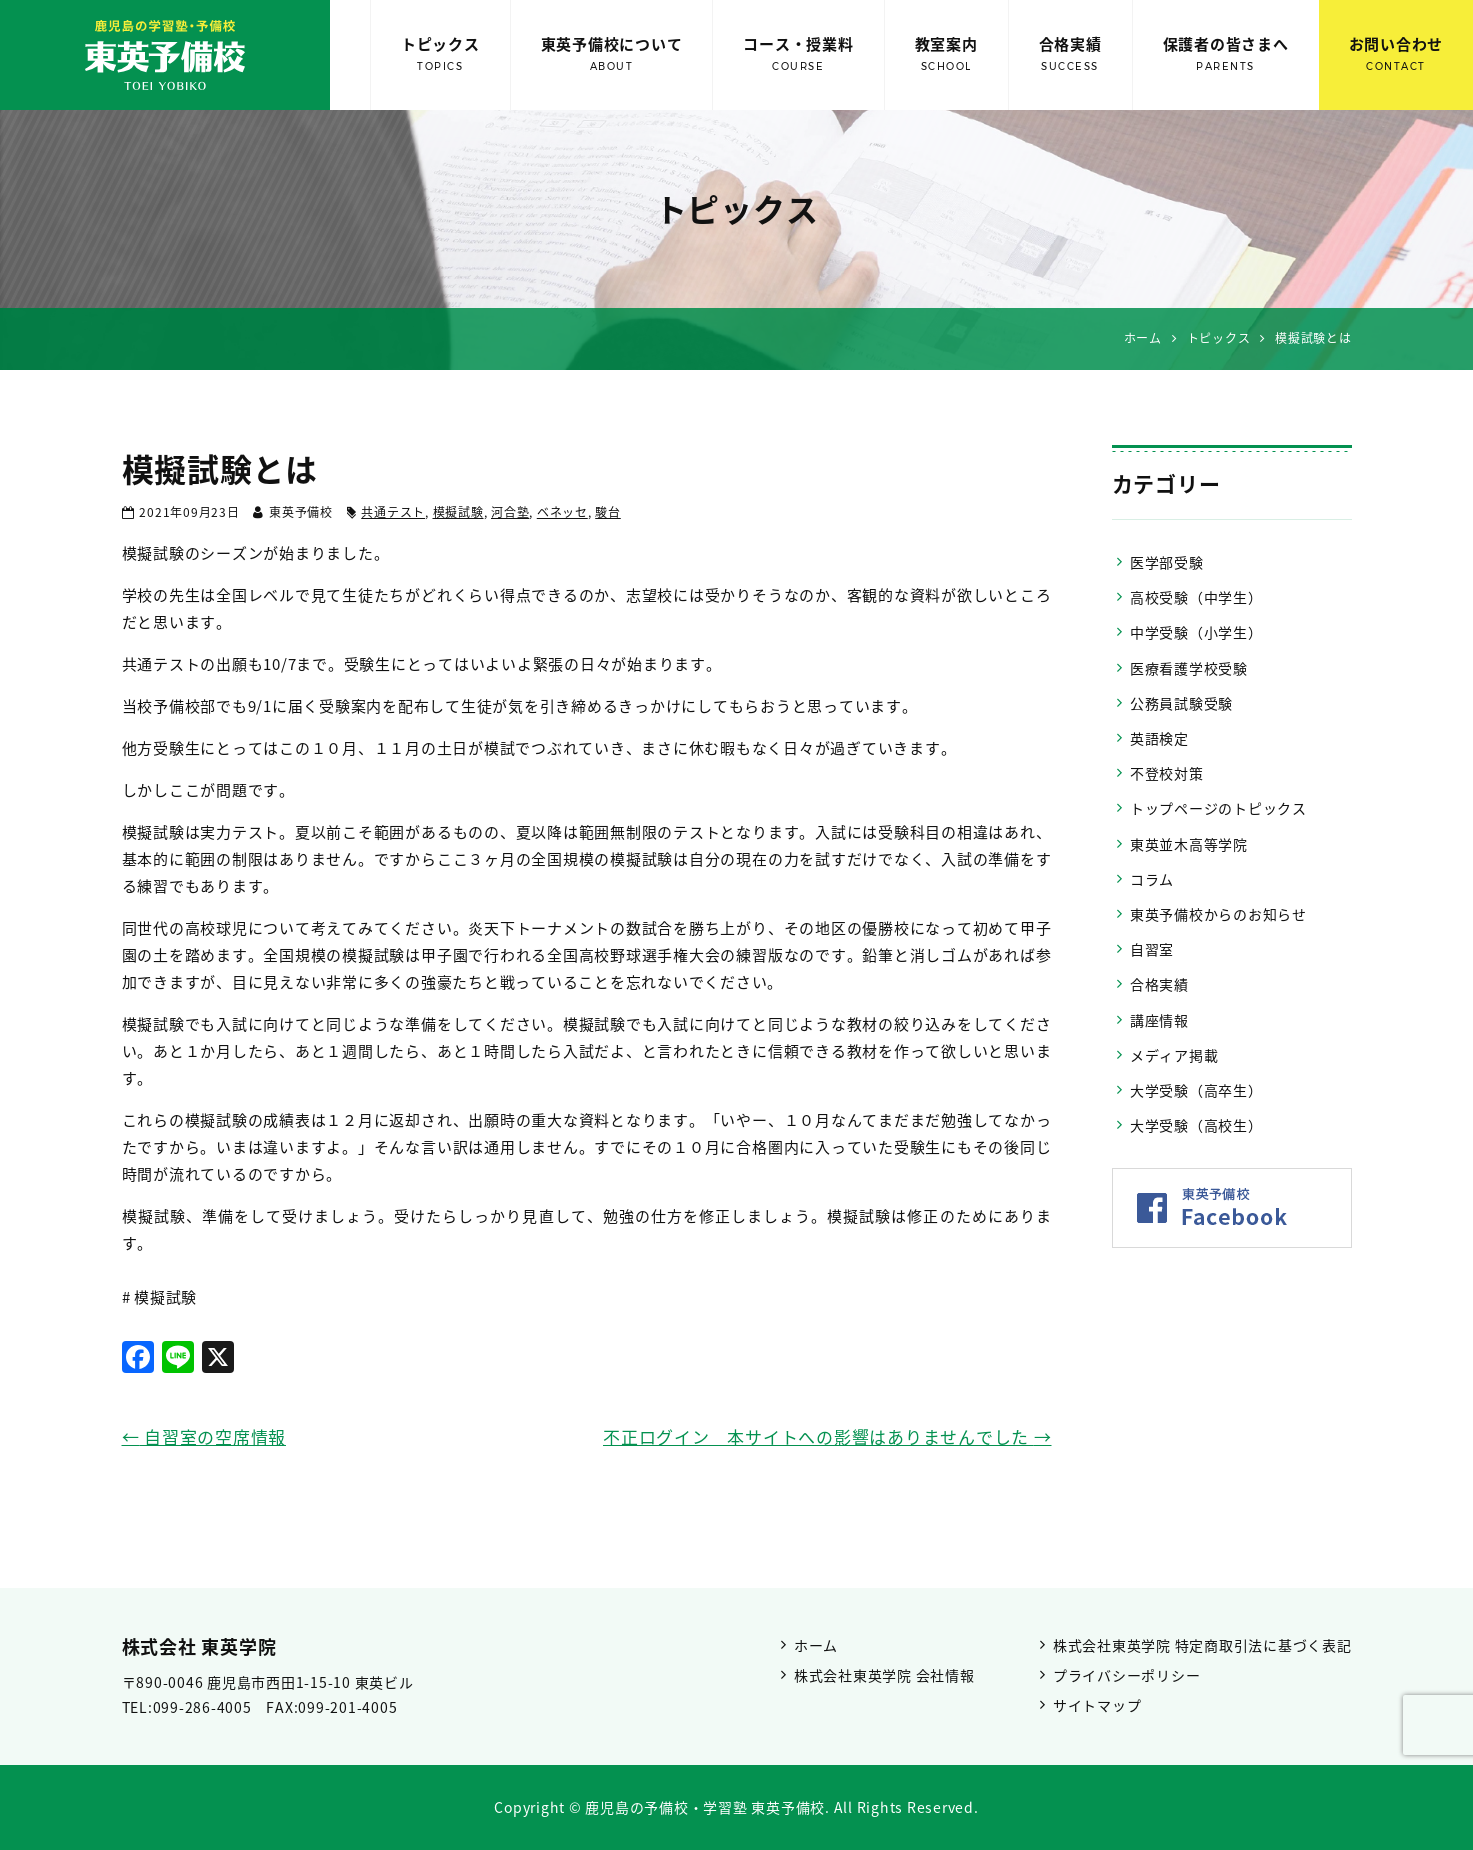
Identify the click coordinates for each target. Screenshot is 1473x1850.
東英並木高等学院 (1189, 844)
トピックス (440, 54)
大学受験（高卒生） (1196, 1090)
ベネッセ (562, 512)
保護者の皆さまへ (1226, 54)
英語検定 (1159, 738)
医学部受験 (1167, 562)
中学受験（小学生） (1196, 632)
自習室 (1152, 949)
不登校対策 (1167, 773)
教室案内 (946, 54)
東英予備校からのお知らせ (1218, 914)
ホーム (816, 1645)
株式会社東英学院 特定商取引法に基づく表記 (1202, 1645)
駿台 (608, 512)
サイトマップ (1097, 1705)
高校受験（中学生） (1196, 597)
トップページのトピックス (1218, 808)
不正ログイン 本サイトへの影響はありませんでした (827, 1436)
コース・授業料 (798, 54)
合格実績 (1070, 54)
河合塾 (510, 512)
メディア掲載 (1174, 1055)
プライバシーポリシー (1127, 1675)
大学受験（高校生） (1196, 1125)
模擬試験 (458, 512)
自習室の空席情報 (204, 1436)
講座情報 (1159, 1020)
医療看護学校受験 (1189, 668)
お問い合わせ (1396, 54)
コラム (1152, 879)
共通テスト (393, 512)
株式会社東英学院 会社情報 (884, 1675)
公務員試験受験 (1181, 703)
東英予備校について (612, 54)
